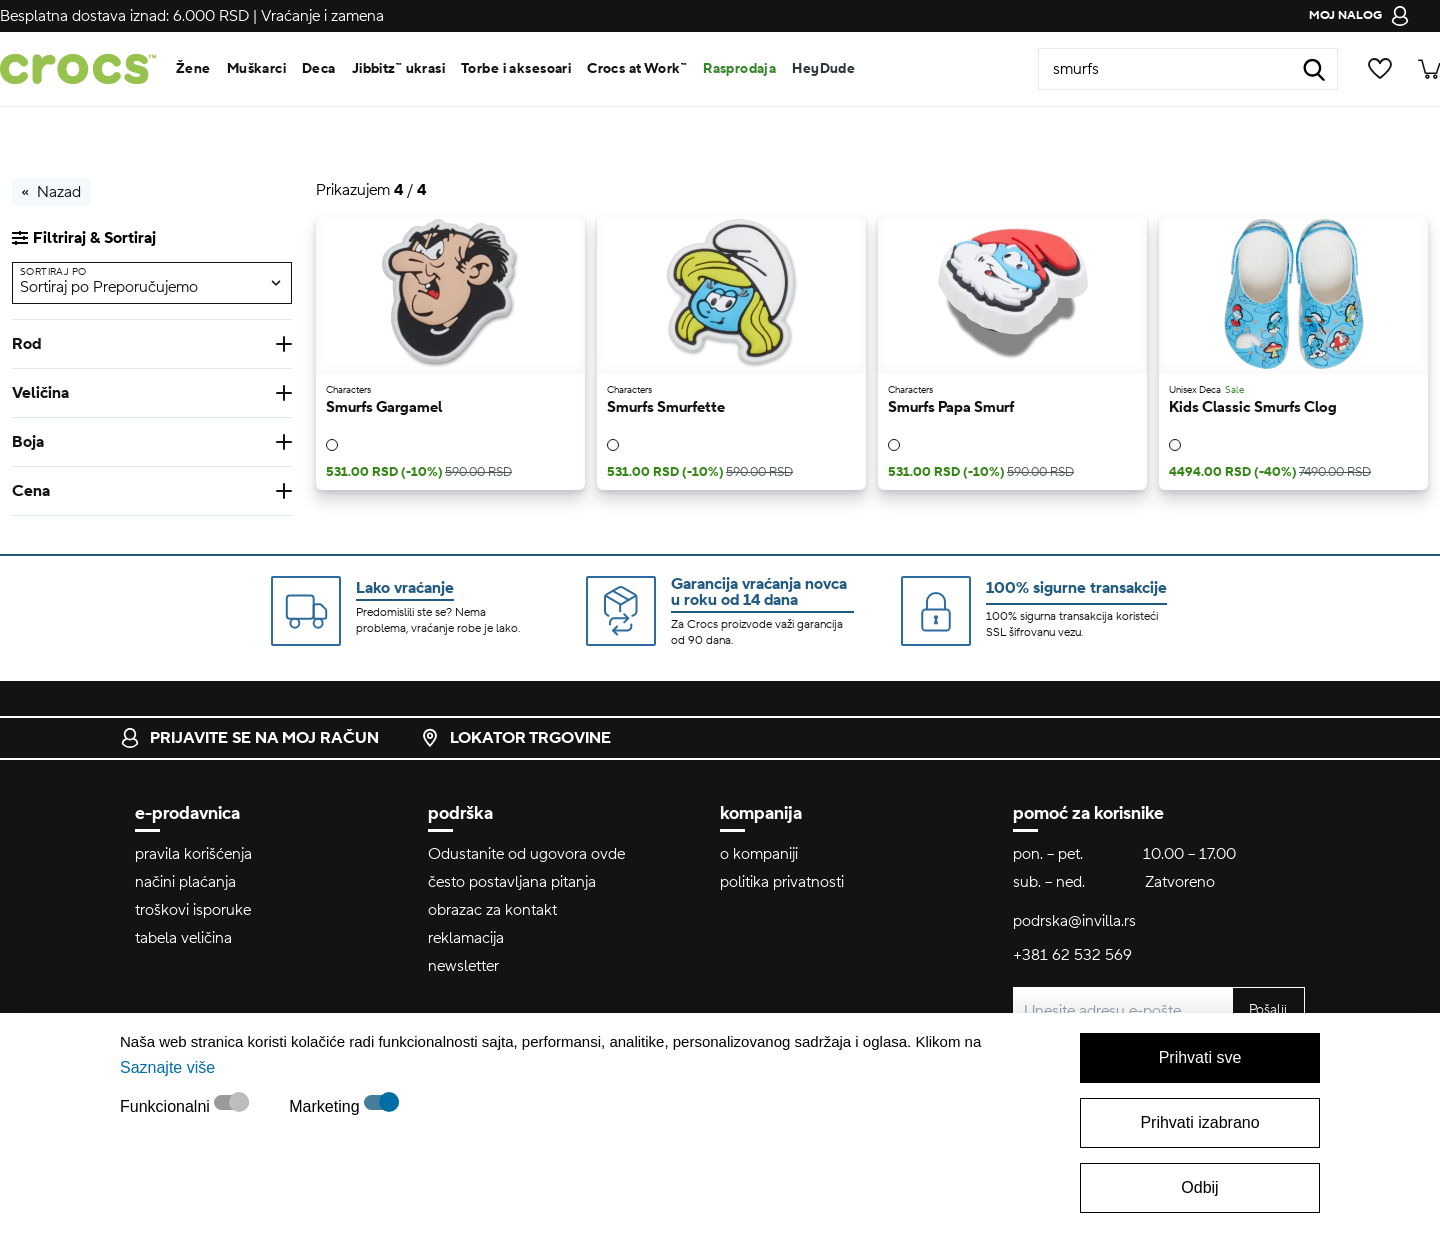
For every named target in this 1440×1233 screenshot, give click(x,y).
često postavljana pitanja (512, 882)
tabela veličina (183, 938)
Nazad (51, 192)
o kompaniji (759, 854)
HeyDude (823, 69)
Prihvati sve (1200, 1057)
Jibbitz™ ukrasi (398, 69)
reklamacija (466, 938)
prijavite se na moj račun (249, 738)
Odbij (1199, 1187)
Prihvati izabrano (1199, 1122)
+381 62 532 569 (1072, 955)
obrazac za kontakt (492, 910)
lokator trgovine (515, 738)
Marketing (326, 1106)
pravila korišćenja (193, 854)
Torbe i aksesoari (516, 69)
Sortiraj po (53, 271)
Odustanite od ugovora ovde (526, 854)
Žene (193, 69)
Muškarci (256, 69)
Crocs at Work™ (637, 69)
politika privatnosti (782, 882)
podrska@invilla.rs (1074, 921)
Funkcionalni (167, 1106)
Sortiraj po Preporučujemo (109, 287)
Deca (319, 69)
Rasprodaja (739, 69)
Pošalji (1268, 1010)
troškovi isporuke (193, 910)
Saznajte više (167, 1067)
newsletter (463, 966)
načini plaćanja (185, 882)
